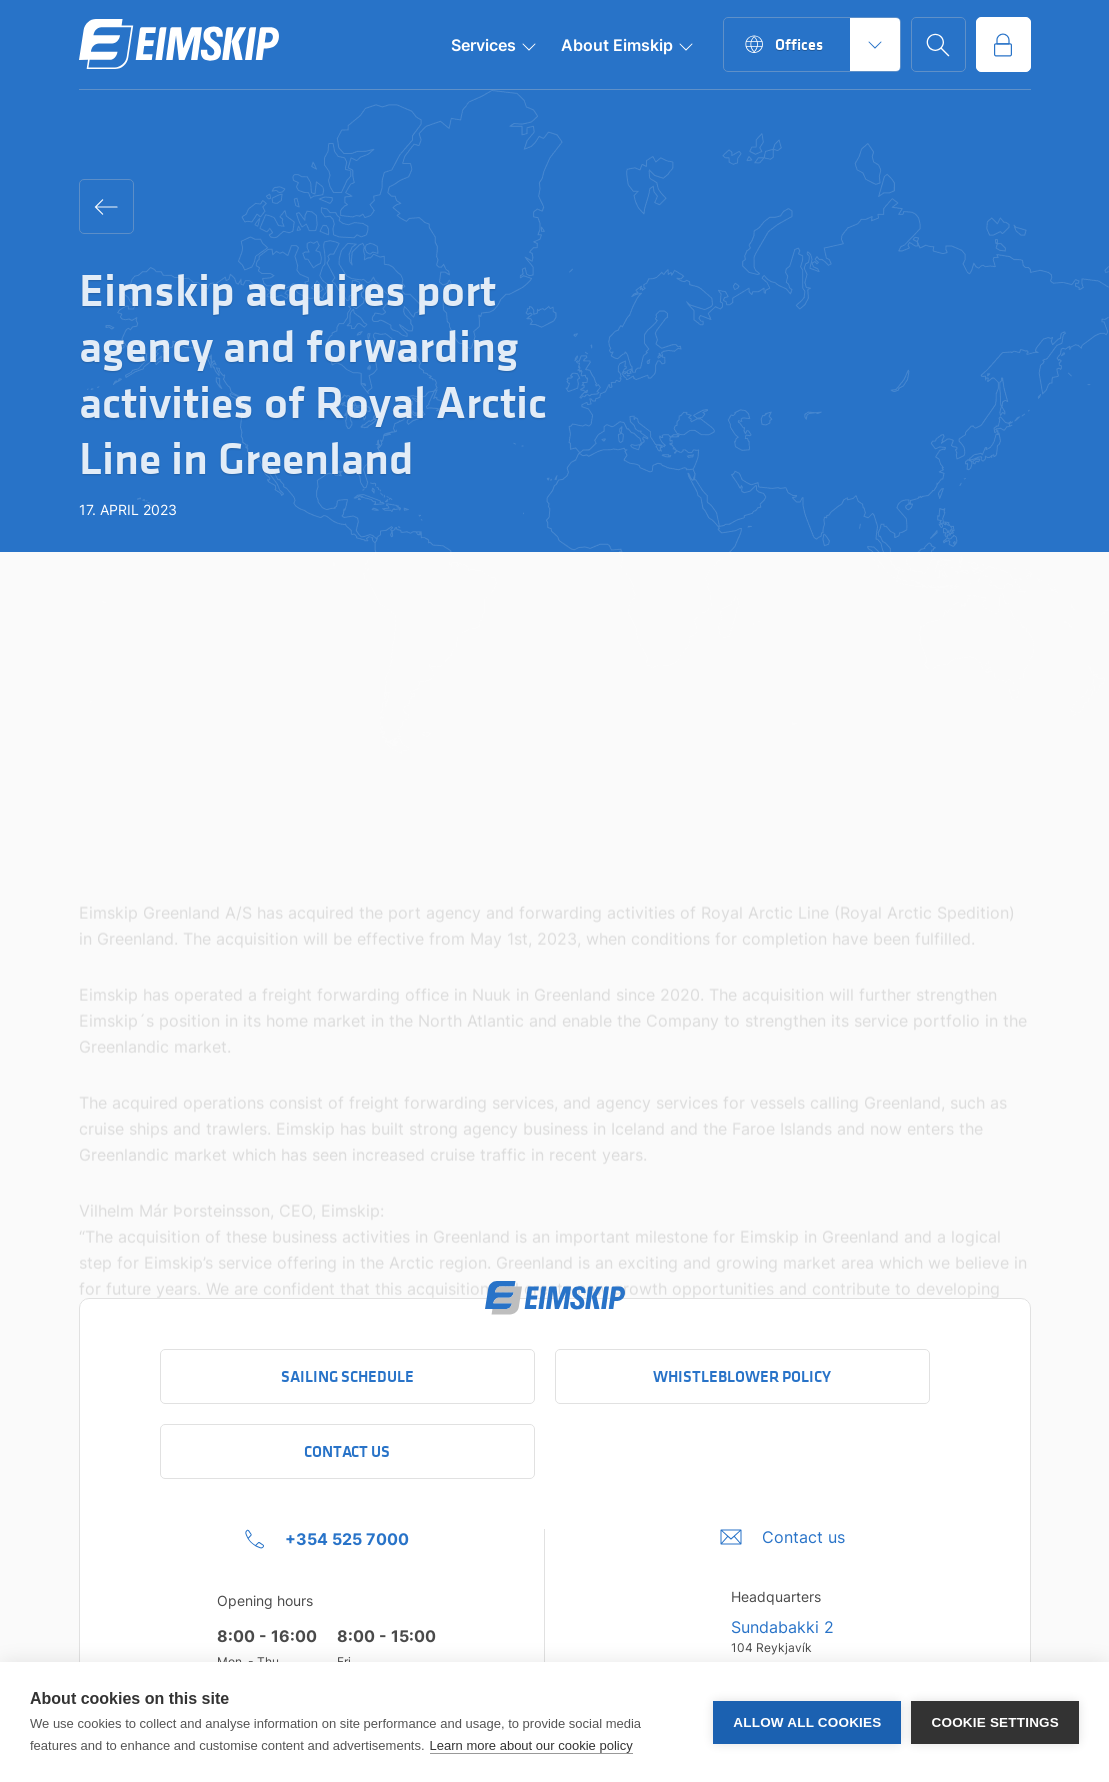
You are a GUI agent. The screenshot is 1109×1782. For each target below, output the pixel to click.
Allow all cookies (807, 1722)
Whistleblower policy (742, 1376)
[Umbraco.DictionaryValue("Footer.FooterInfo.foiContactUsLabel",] (782, 1537)
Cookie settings (995, 1722)
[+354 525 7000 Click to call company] (327, 1539)
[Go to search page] (938, 44)
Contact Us (347, 1451)
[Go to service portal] (1003, 44)
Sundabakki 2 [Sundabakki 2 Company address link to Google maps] (782, 1627)
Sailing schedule (347, 1376)
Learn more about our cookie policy (531, 1745)
